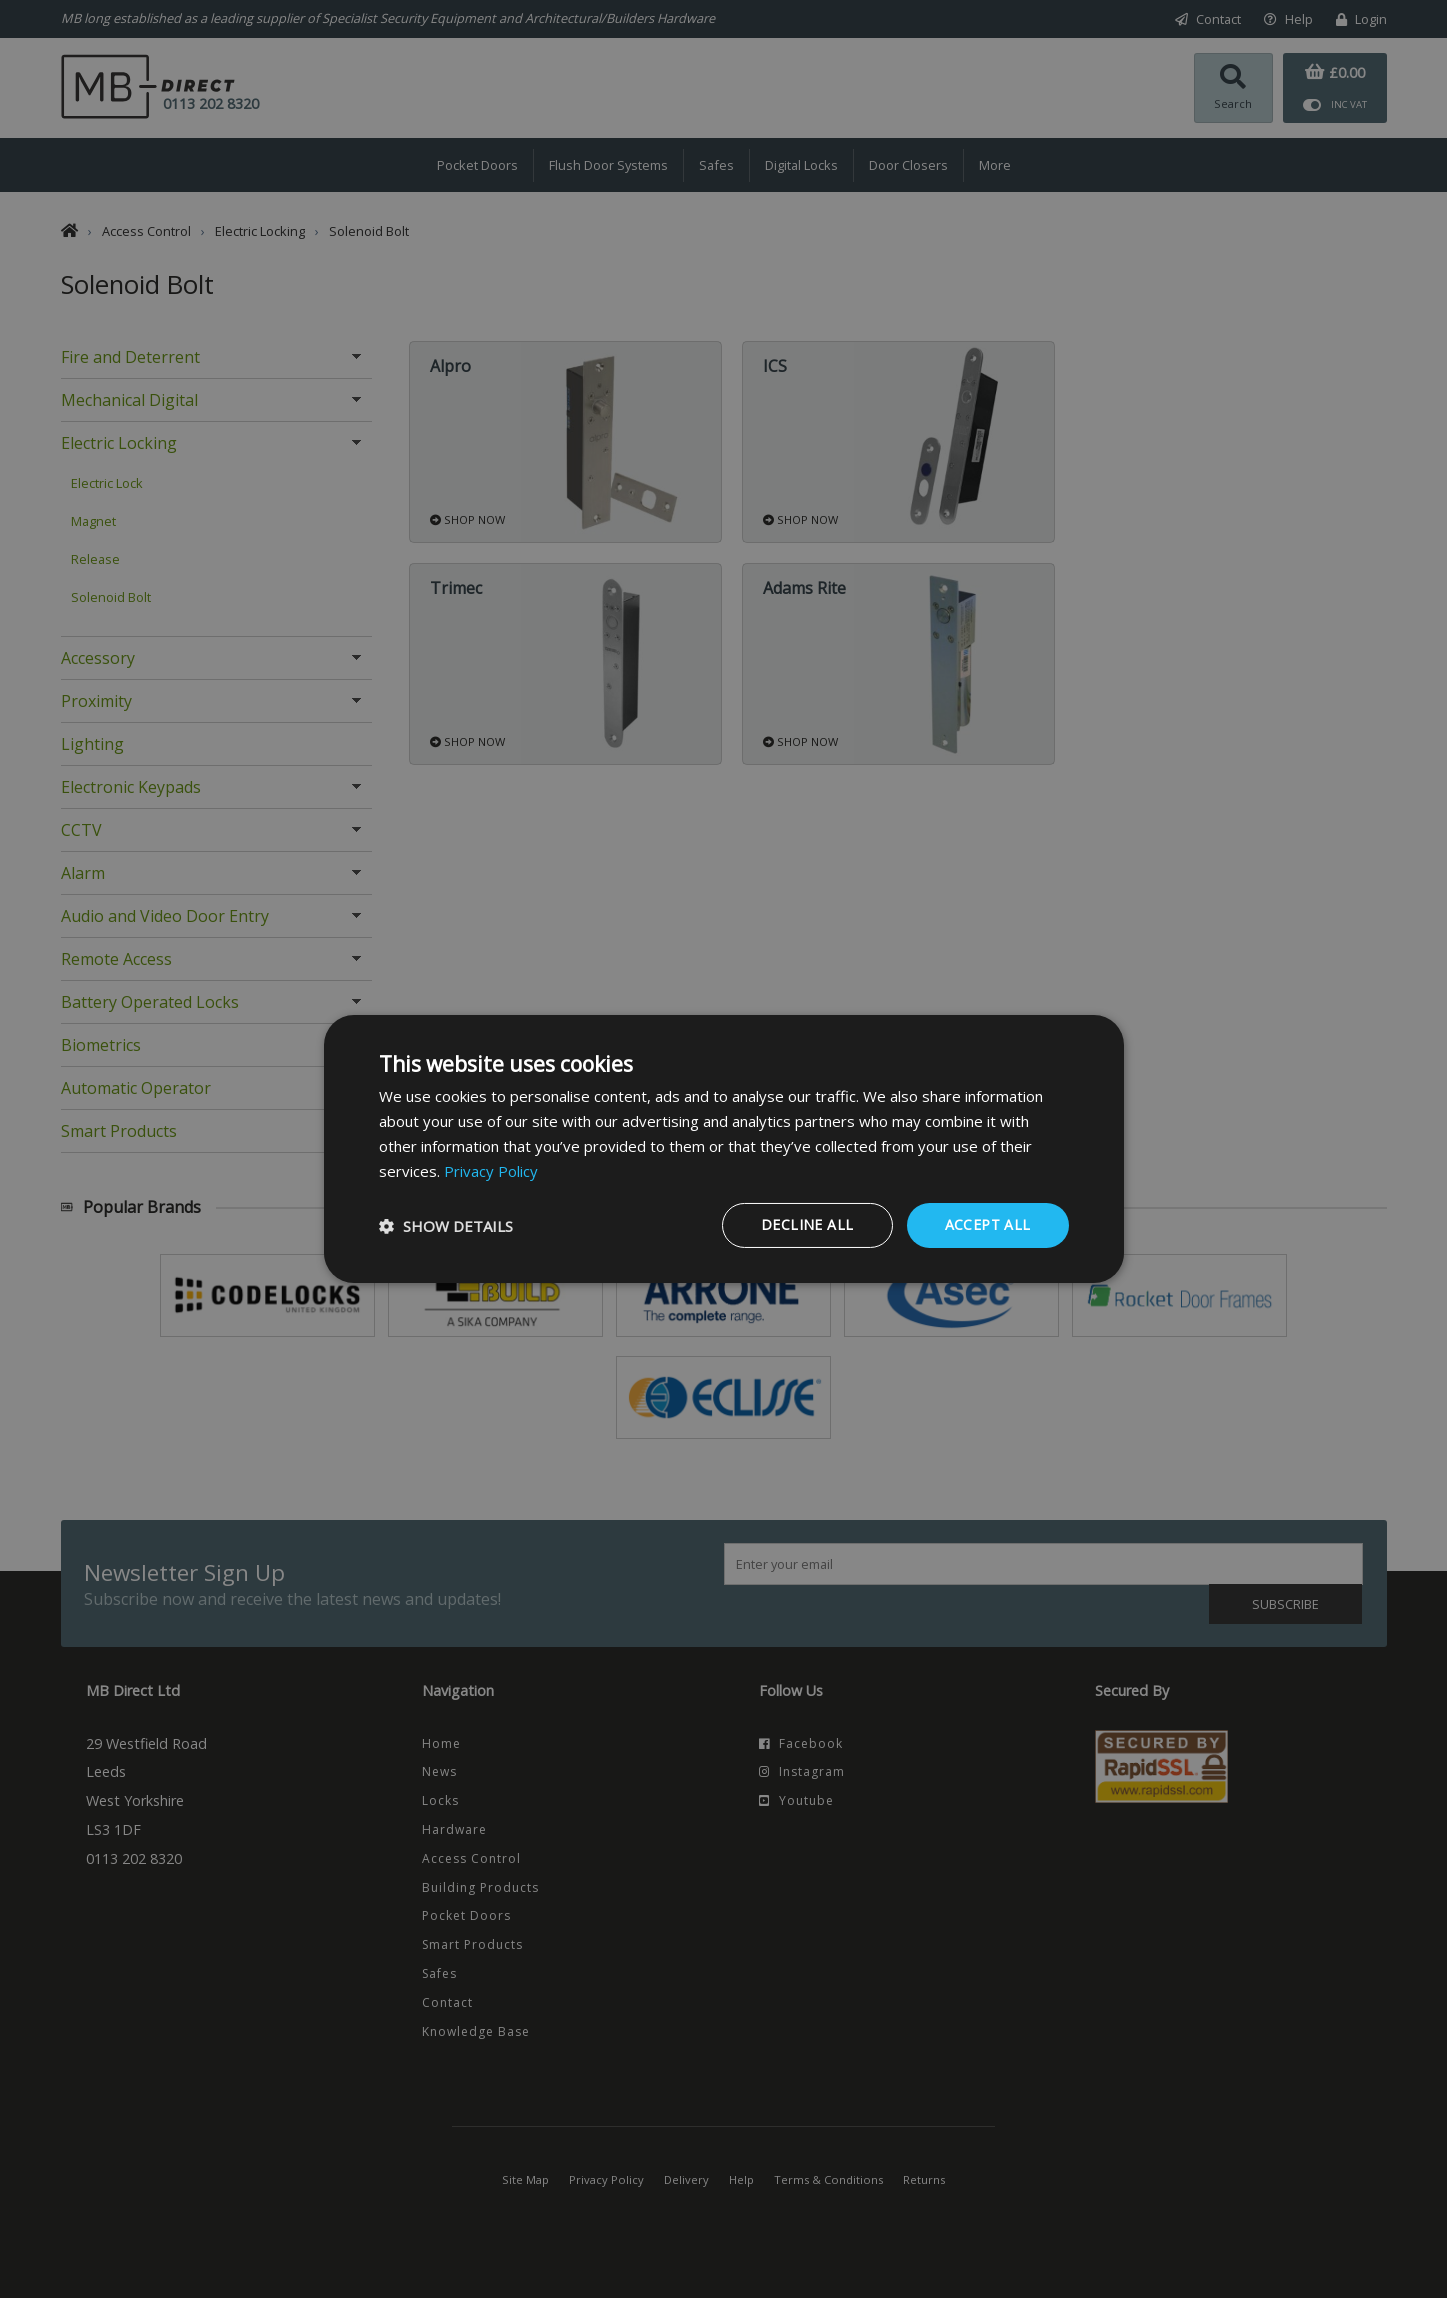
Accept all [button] (988, 1224)
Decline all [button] (807, 1224)
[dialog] (724, 1149)
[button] (446, 1226)
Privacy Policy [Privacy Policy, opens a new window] (491, 1171)
